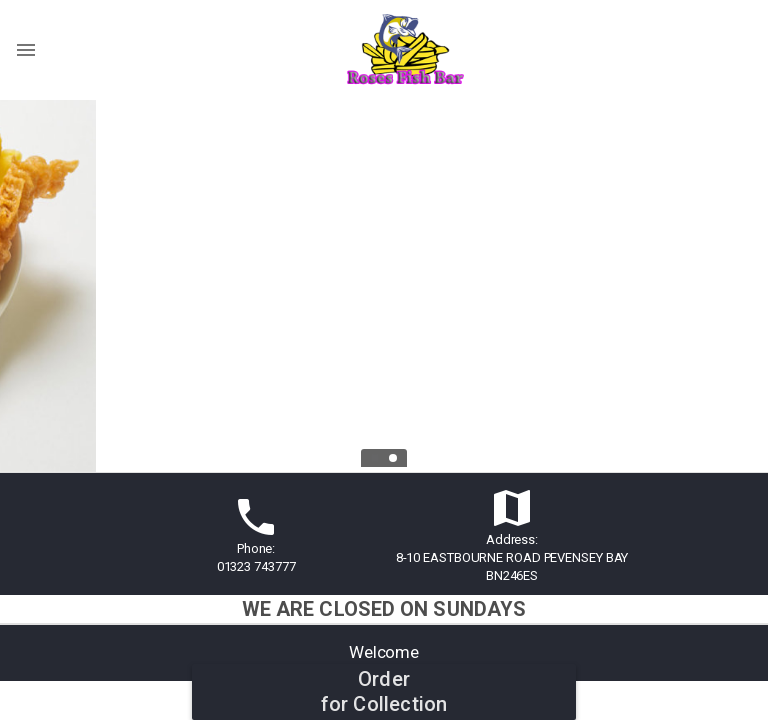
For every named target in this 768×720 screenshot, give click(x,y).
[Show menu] (26, 50)
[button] (384, 534)
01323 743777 (256, 566)
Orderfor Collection (384, 691)
